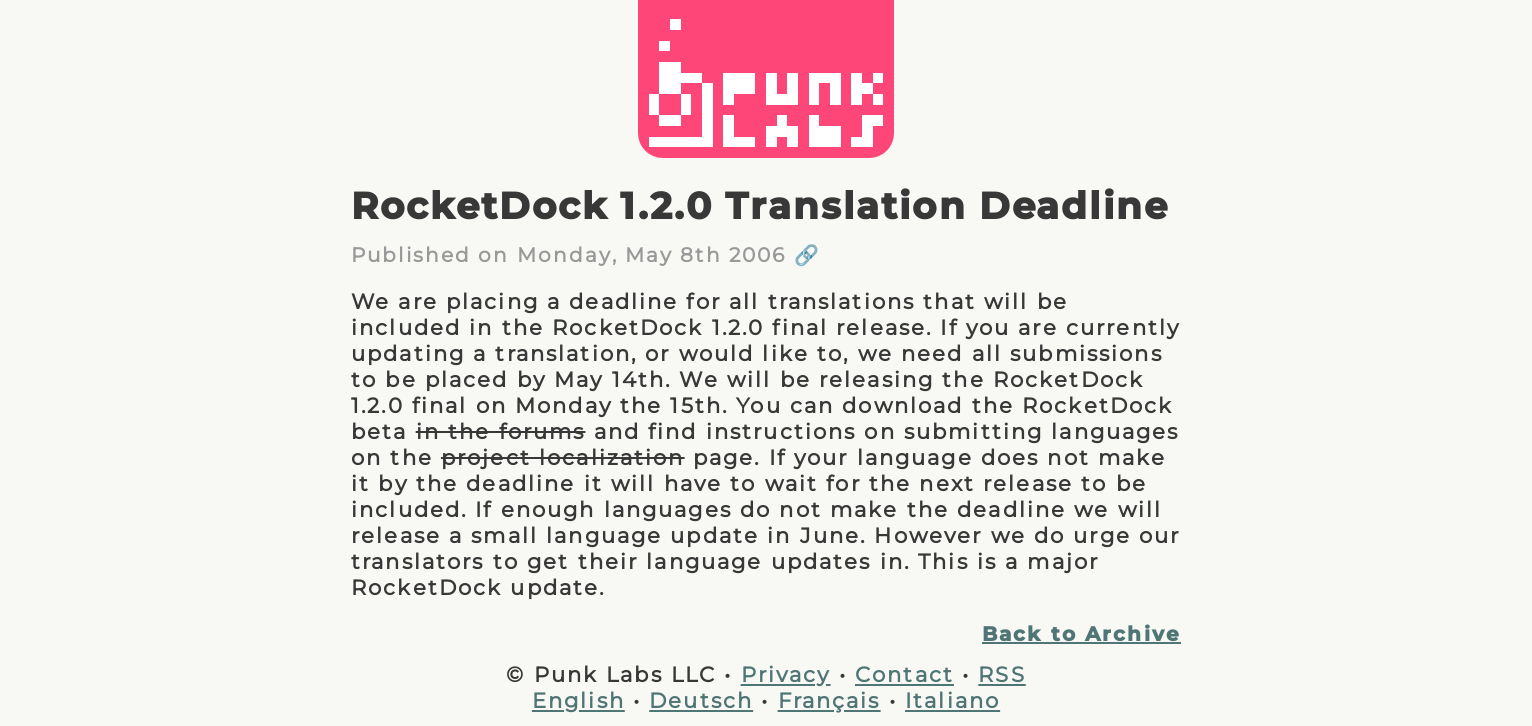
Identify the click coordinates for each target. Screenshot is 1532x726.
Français (829, 700)
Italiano (952, 700)
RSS (1001, 674)
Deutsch (701, 700)
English (578, 700)
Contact (904, 674)
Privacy (786, 674)
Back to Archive (1081, 634)
